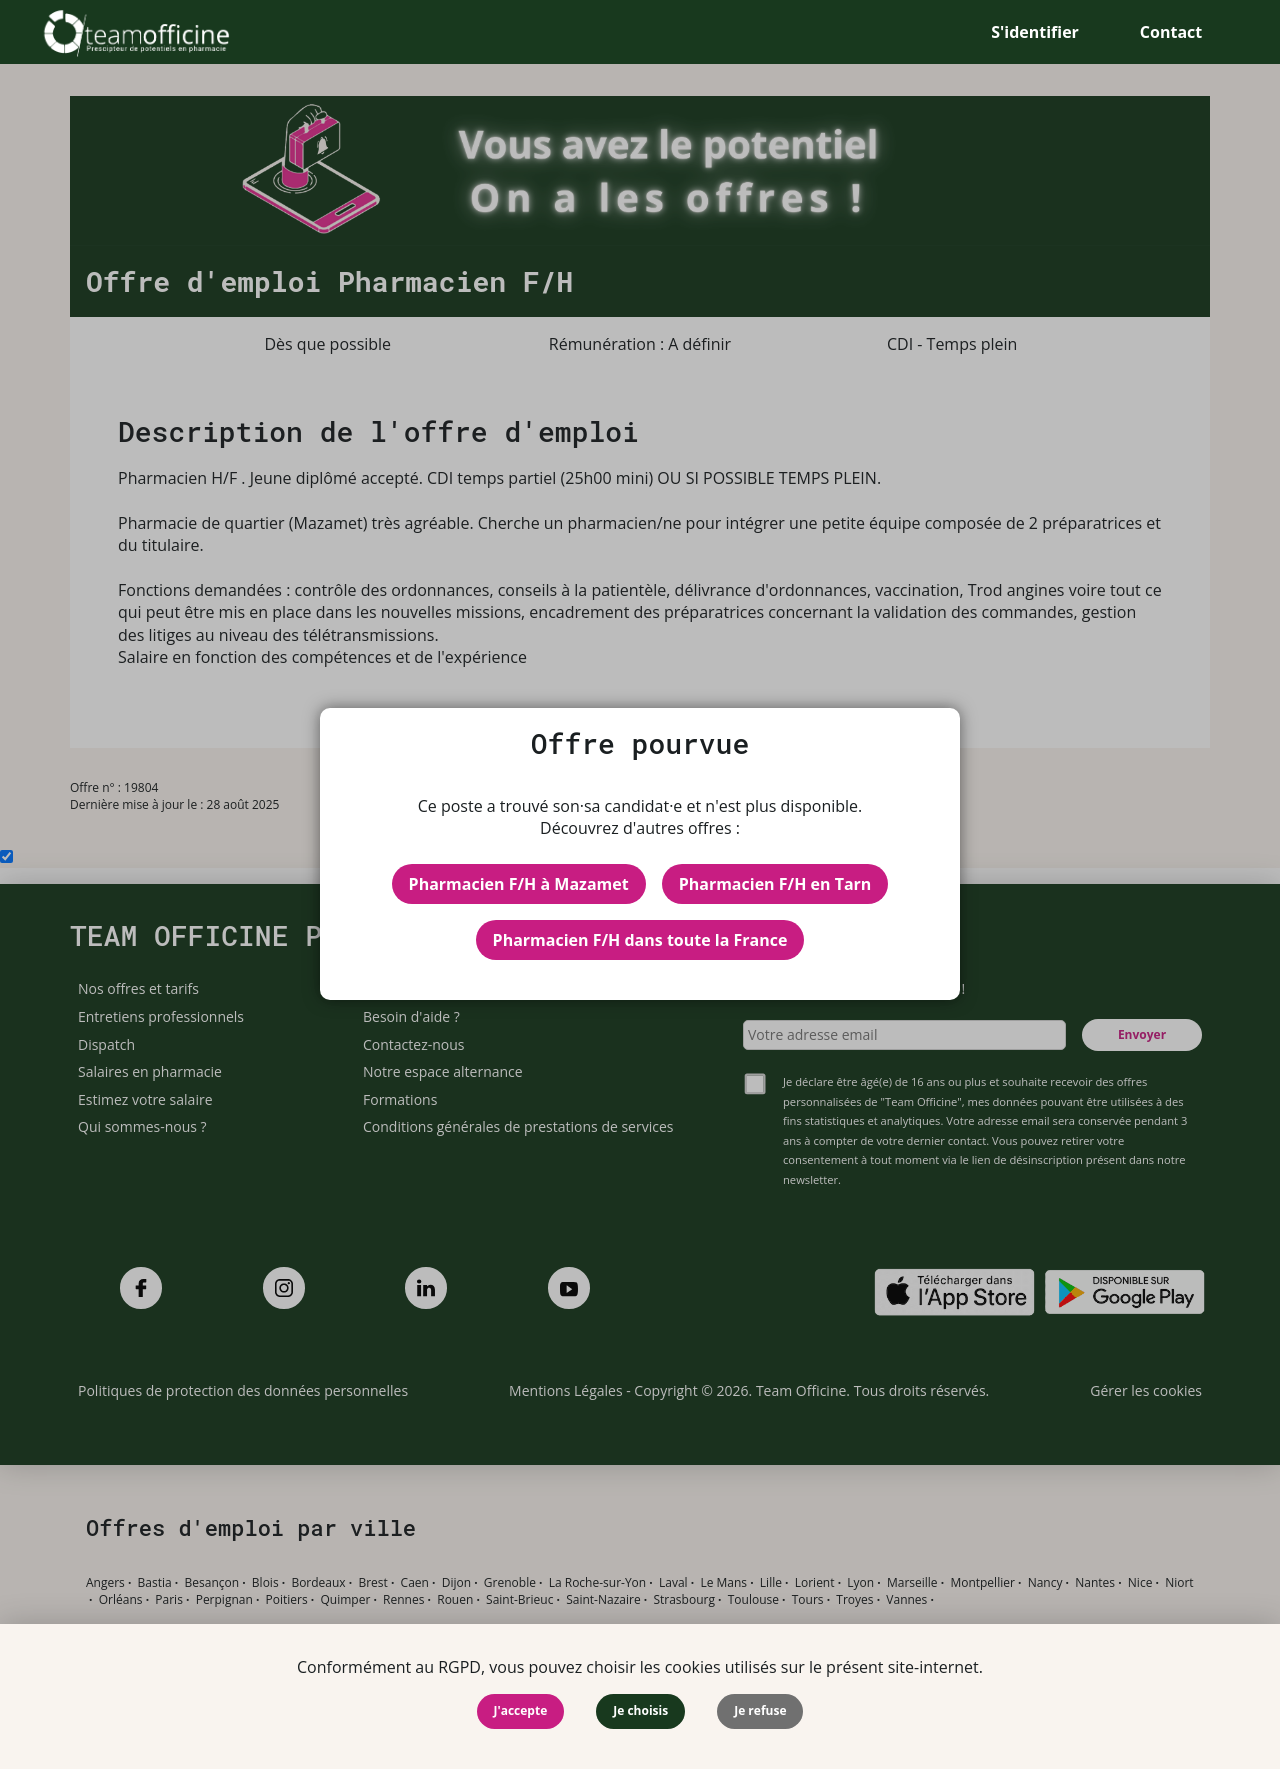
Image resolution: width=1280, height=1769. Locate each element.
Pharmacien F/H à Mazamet (519, 884)
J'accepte (521, 1710)
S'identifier (1035, 32)
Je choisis (640, 1710)
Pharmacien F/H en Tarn (775, 884)
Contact (1171, 32)
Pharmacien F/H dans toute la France (640, 940)
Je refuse (760, 1710)
